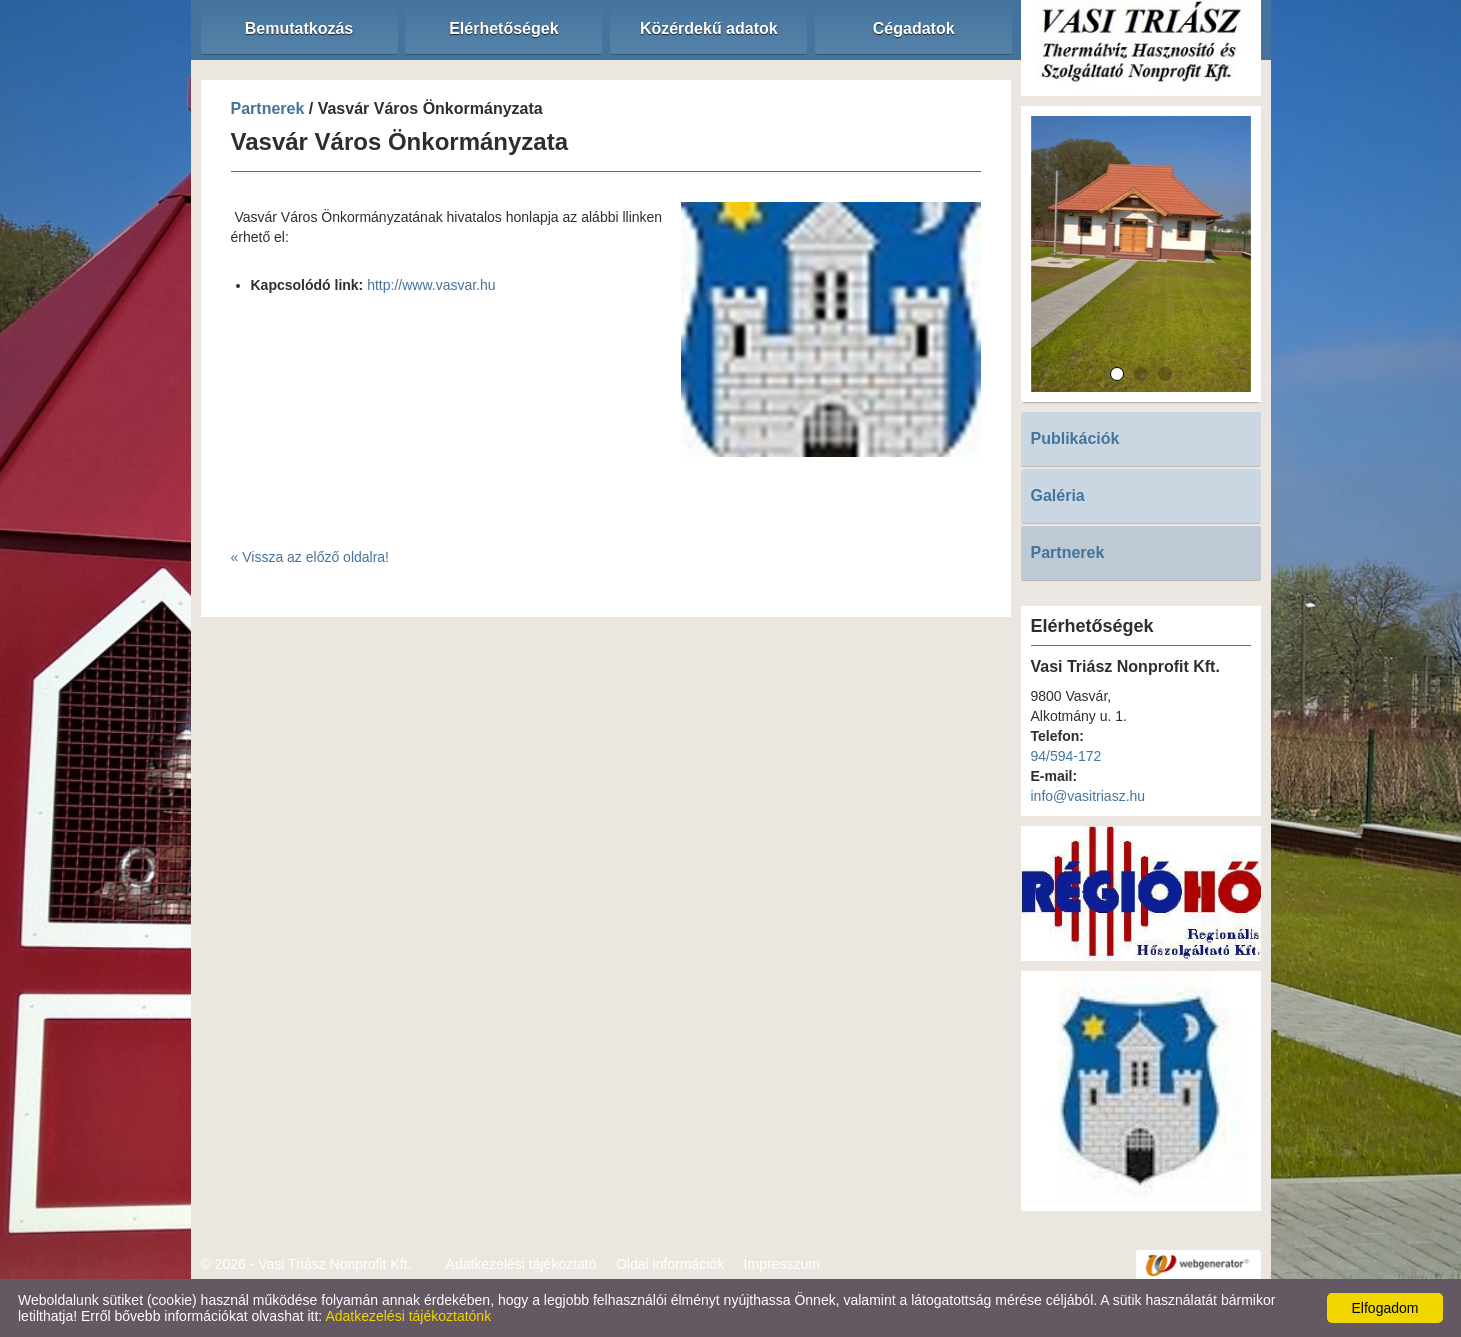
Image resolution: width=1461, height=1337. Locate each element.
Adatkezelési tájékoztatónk (408, 1316)
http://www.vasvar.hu (431, 285)
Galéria (1058, 495)
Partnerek (268, 108)
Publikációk (1075, 438)
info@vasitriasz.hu (1088, 796)
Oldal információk (670, 1264)
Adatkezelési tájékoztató (521, 1264)
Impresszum (782, 1264)
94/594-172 (1066, 756)
